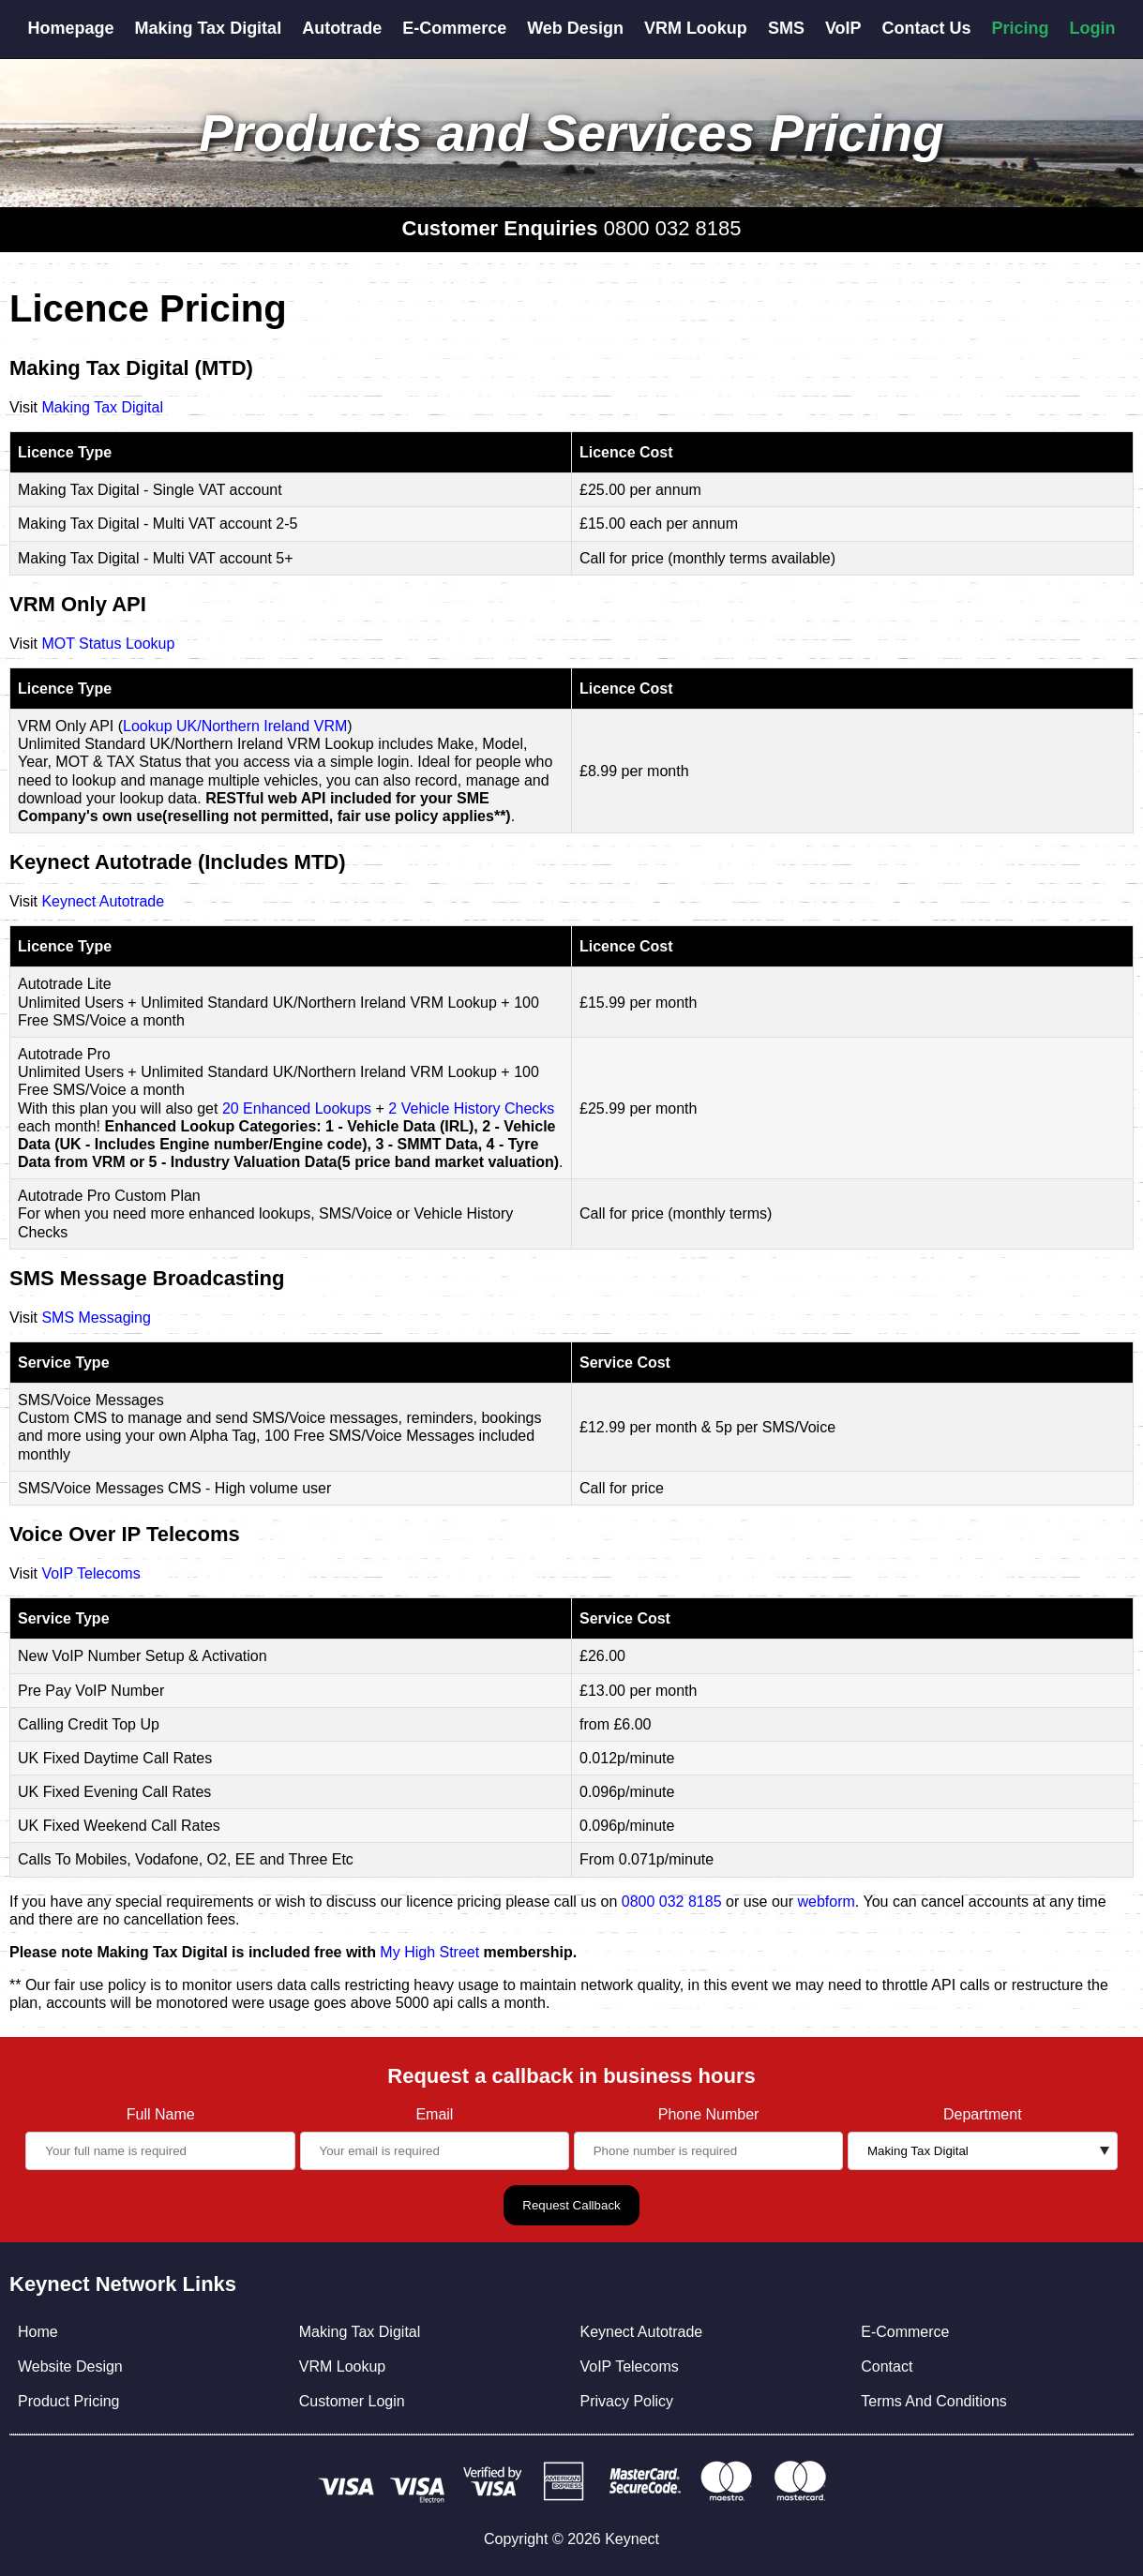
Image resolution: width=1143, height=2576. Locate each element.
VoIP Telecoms (90, 1573)
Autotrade (342, 28)
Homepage (70, 28)
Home (38, 2332)
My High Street (429, 1952)
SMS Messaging (96, 1317)
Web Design (575, 28)
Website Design (70, 2366)
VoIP (843, 28)
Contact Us (926, 28)
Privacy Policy (626, 2401)
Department (982, 2114)
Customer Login (352, 2401)
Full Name (161, 2114)
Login (1093, 28)
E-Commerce (454, 28)
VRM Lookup (695, 28)
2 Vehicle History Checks (471, 1108)
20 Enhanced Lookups (296, 1108)
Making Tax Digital (207, 28)
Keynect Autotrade (102, 901)
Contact (886, 2366)
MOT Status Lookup (107, 643)
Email (434, 2114)
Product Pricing (69, 2401)
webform (826, 1902)
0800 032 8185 (673, 228)
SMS (786, 28)
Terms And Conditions (934, 2401)
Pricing (1020, 28)
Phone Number (708, 2114)
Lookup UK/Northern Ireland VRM (235, 726)
